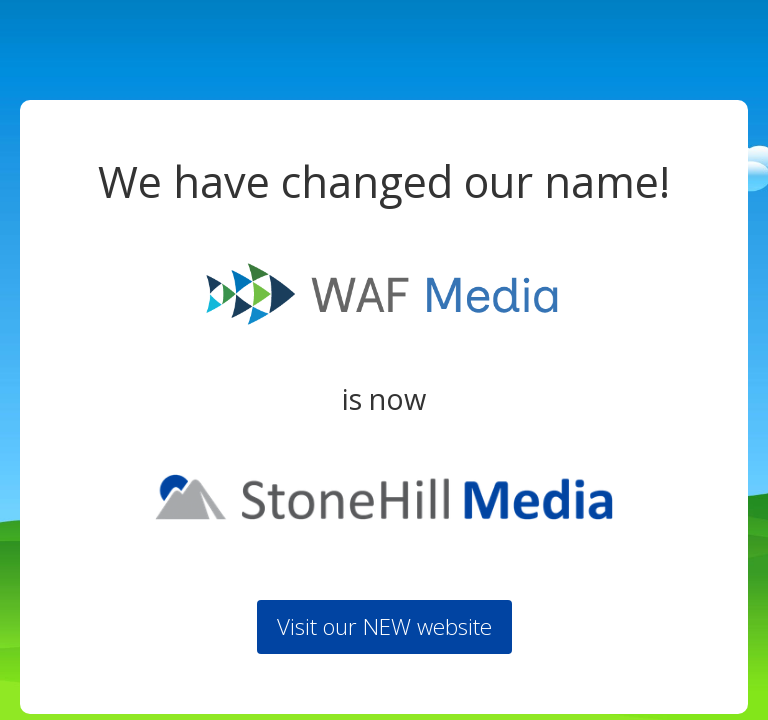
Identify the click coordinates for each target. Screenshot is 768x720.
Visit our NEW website (384, 626)
